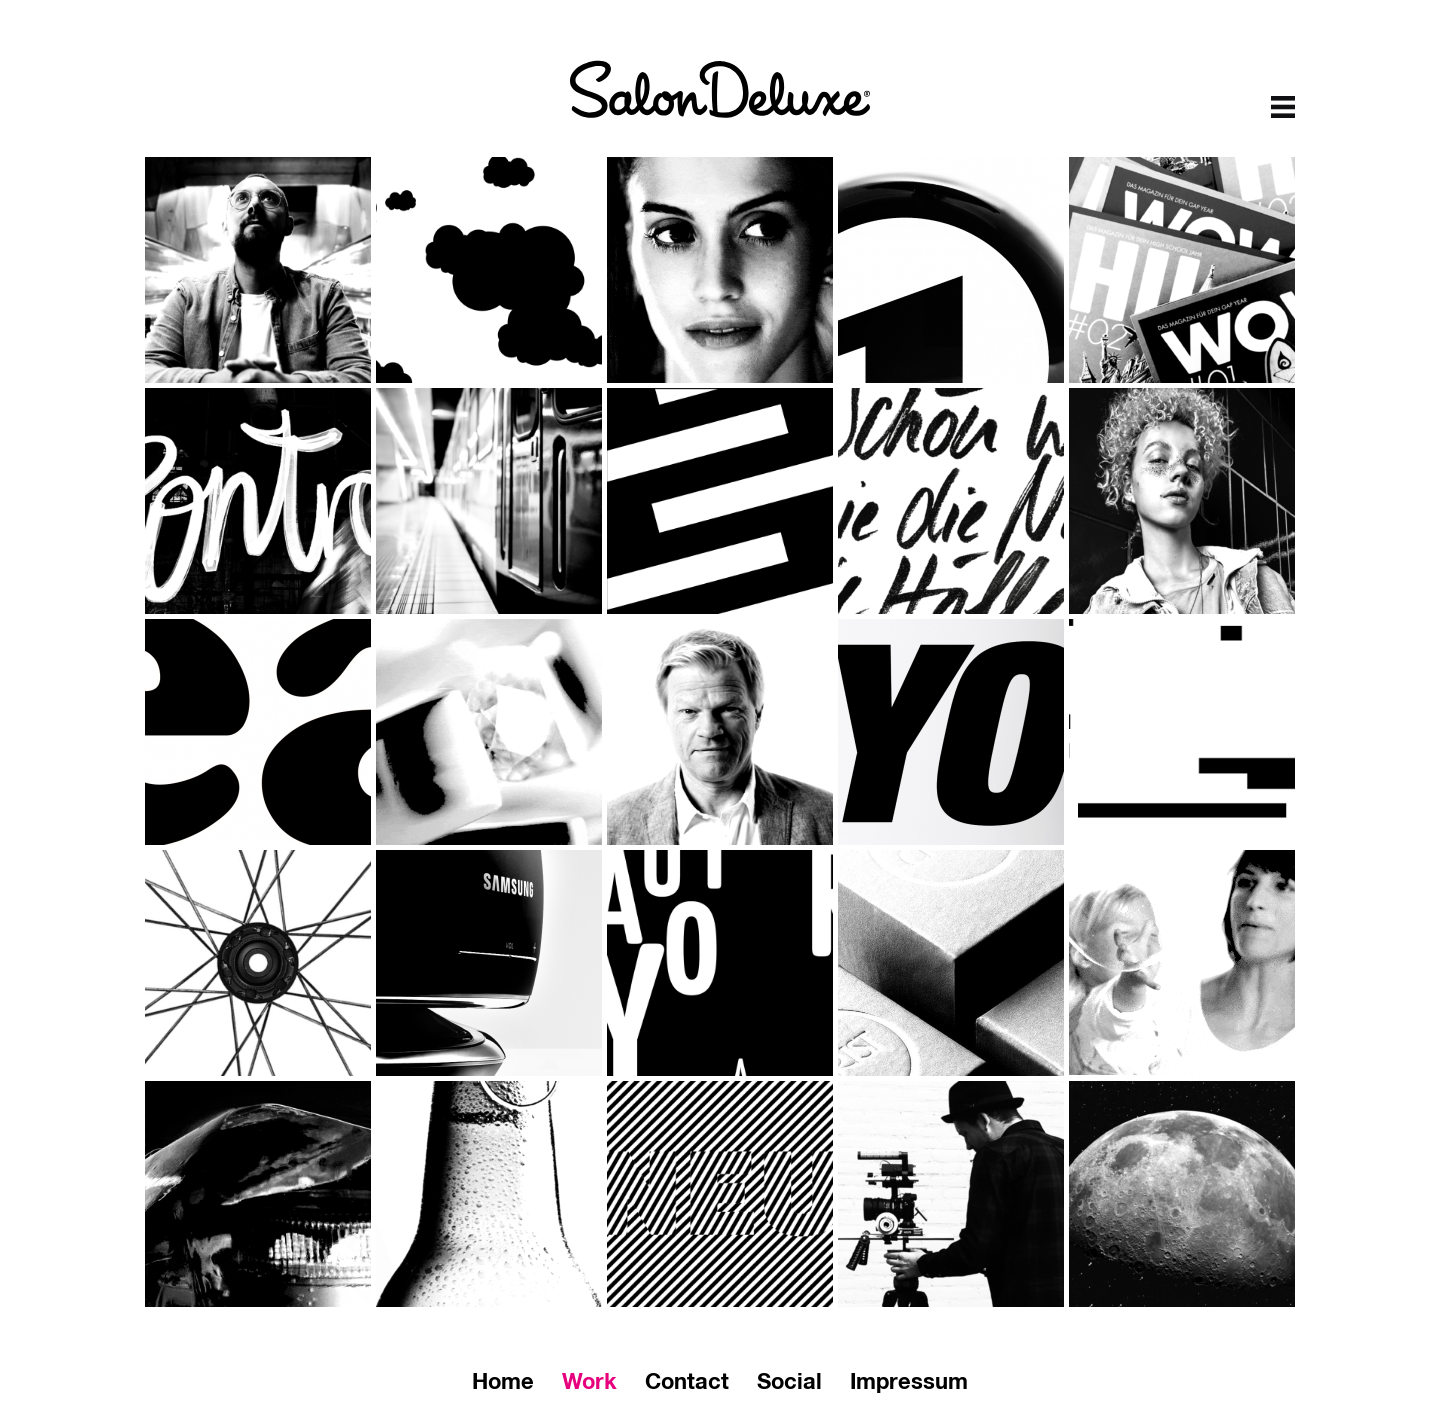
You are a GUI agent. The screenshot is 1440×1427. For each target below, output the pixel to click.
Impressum (909, 1383)
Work (589, 1383)
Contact (687, 1383)
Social (789, 1383)
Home (503, 1383)
